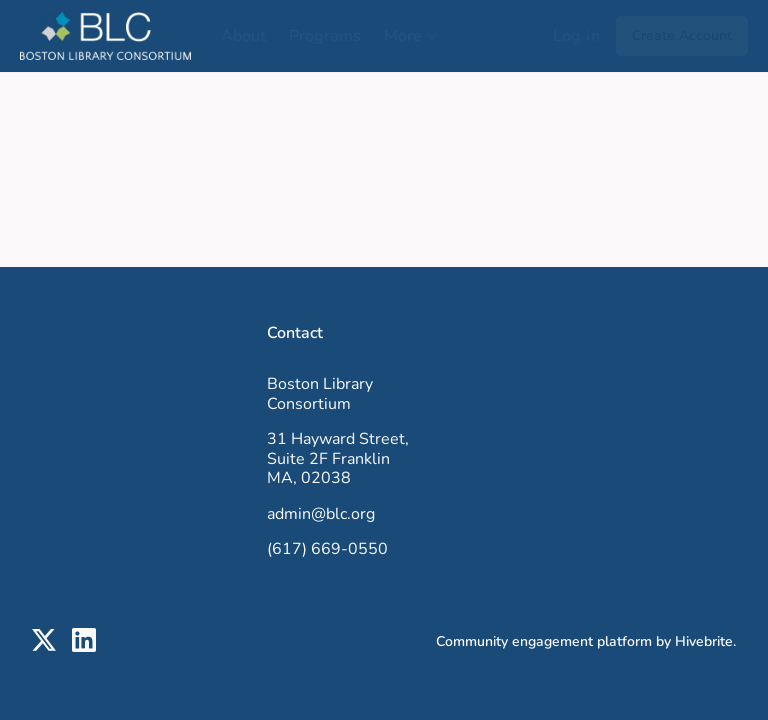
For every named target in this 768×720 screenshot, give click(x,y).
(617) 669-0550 (327, 549)
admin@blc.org (321, 514)
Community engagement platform (544, 641)
